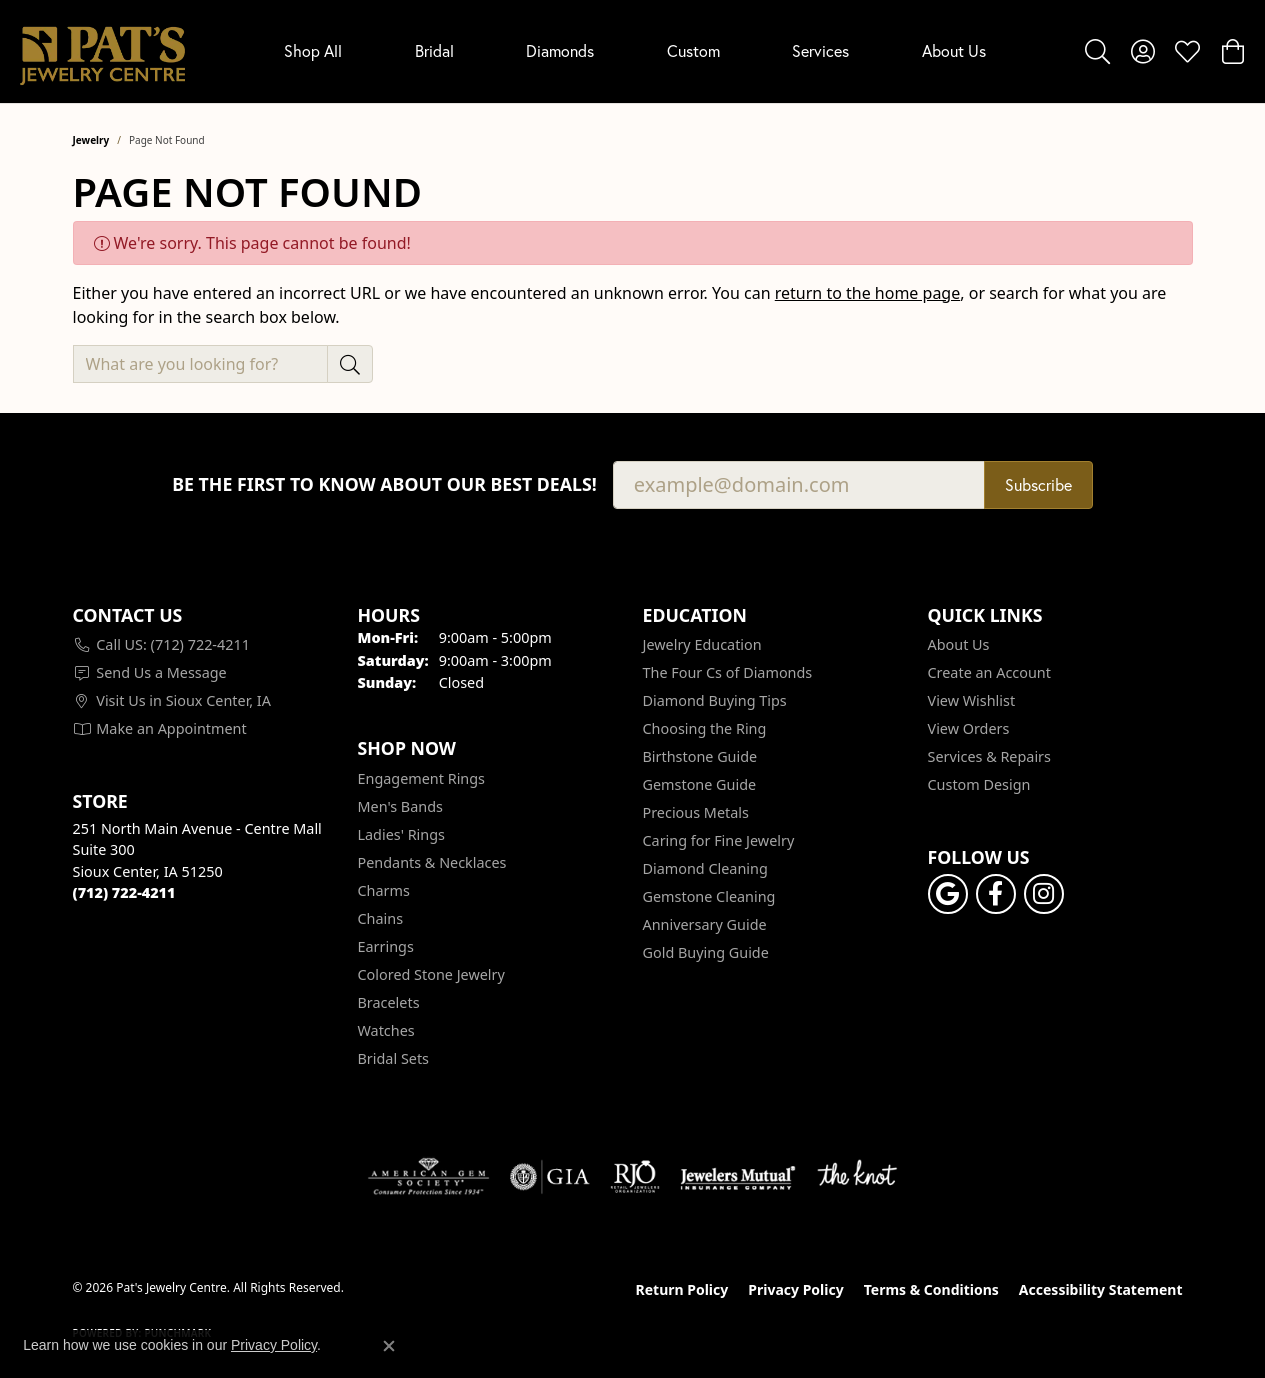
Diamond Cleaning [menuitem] (705, 868)
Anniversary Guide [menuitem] (705, 924)
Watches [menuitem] (386, 1030)
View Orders (969, 728)
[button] (1097, 51)
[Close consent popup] (389, 1346)
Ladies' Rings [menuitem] (401, 834)
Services (820, 51)
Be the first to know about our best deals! (384, 484)
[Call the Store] (124, 892)
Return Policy (682, 1289)
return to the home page (868, 293)
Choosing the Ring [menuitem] (705, 728)
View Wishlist (972, 700)
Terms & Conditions (931, 1289)
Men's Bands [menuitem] (400, 806)
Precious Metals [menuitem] (696, 812)
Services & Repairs (989, 756)
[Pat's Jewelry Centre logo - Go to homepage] (102, 51)
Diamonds (560, 51)
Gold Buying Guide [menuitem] (706, 952)
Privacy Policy (795, 1289)
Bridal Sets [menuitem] (394, 1058)
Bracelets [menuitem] (389, 1002)
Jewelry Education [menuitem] (702, 644)
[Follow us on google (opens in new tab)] (948, 894)
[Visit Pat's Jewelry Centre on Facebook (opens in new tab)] (996, 894)
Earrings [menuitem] (386, 946)
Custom (693, 51)
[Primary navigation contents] (635, 51)
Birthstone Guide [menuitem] (700, 756)
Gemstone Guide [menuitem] (700, 784)
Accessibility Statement (1101, 1289)
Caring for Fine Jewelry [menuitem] (719, 840)
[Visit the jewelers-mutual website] (737, 1177)
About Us (954, 51)
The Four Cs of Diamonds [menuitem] (728, 672)
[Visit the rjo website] (635, 1177)
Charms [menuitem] (384, 890)
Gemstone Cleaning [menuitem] (709, 896)
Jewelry (91, 140)
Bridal (434, 51)
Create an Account (989, 672)
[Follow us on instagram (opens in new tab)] (1044, 894)
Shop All (313, 51)
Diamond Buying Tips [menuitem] (715, 700)
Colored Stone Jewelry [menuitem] (431, 974)
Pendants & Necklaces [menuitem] (432, 862)
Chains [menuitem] (381, 918)
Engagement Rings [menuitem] (422, 778)
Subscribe (1038, 485)
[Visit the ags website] (428, 1177)
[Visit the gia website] (550, 1177)
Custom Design (979, 784)
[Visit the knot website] (857, 1177)
